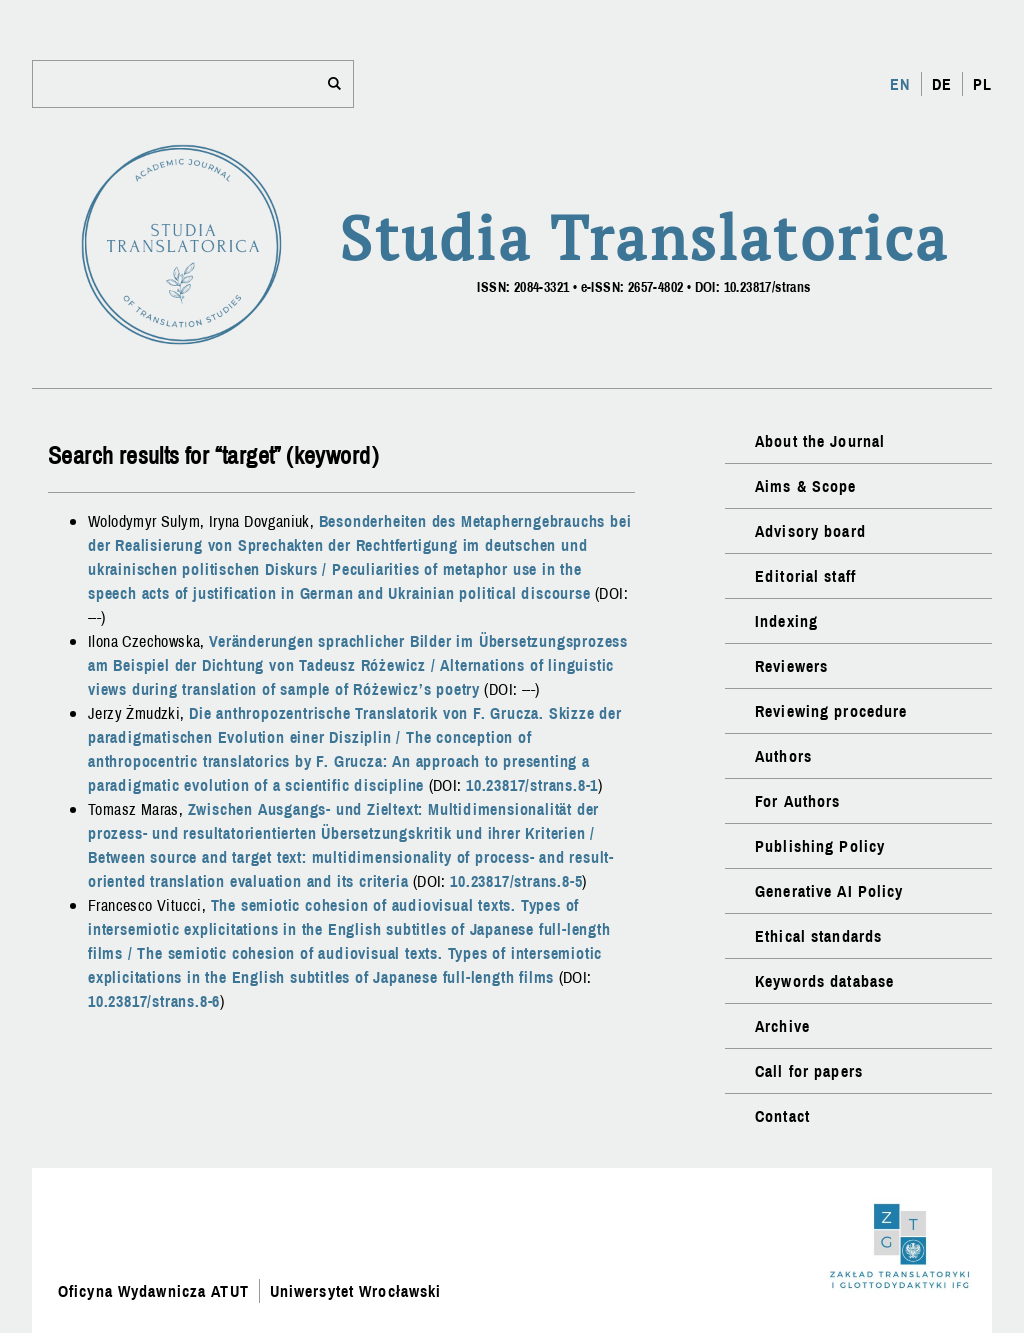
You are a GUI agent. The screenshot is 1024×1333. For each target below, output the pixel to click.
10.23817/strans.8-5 (516, 881)
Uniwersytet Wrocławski (356, 1291)
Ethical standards (818, 936)
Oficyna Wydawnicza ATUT (153, 1291)
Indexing (786, 621)
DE (942, 84)
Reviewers (791, 666)
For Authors (797, 801)
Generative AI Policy (829, 891)
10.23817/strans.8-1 (532, 785)
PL (982, 84)
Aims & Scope (805, 486)
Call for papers (809, 1071)
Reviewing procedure (831, 711)
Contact (782, 1116)
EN (900, 84)
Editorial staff (805, 576)
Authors (783, 756)
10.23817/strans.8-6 (154, 1001)
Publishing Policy (820, 846)
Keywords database (824, 981)
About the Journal (820, 441)
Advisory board (810, 531)
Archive (782, 1026)
